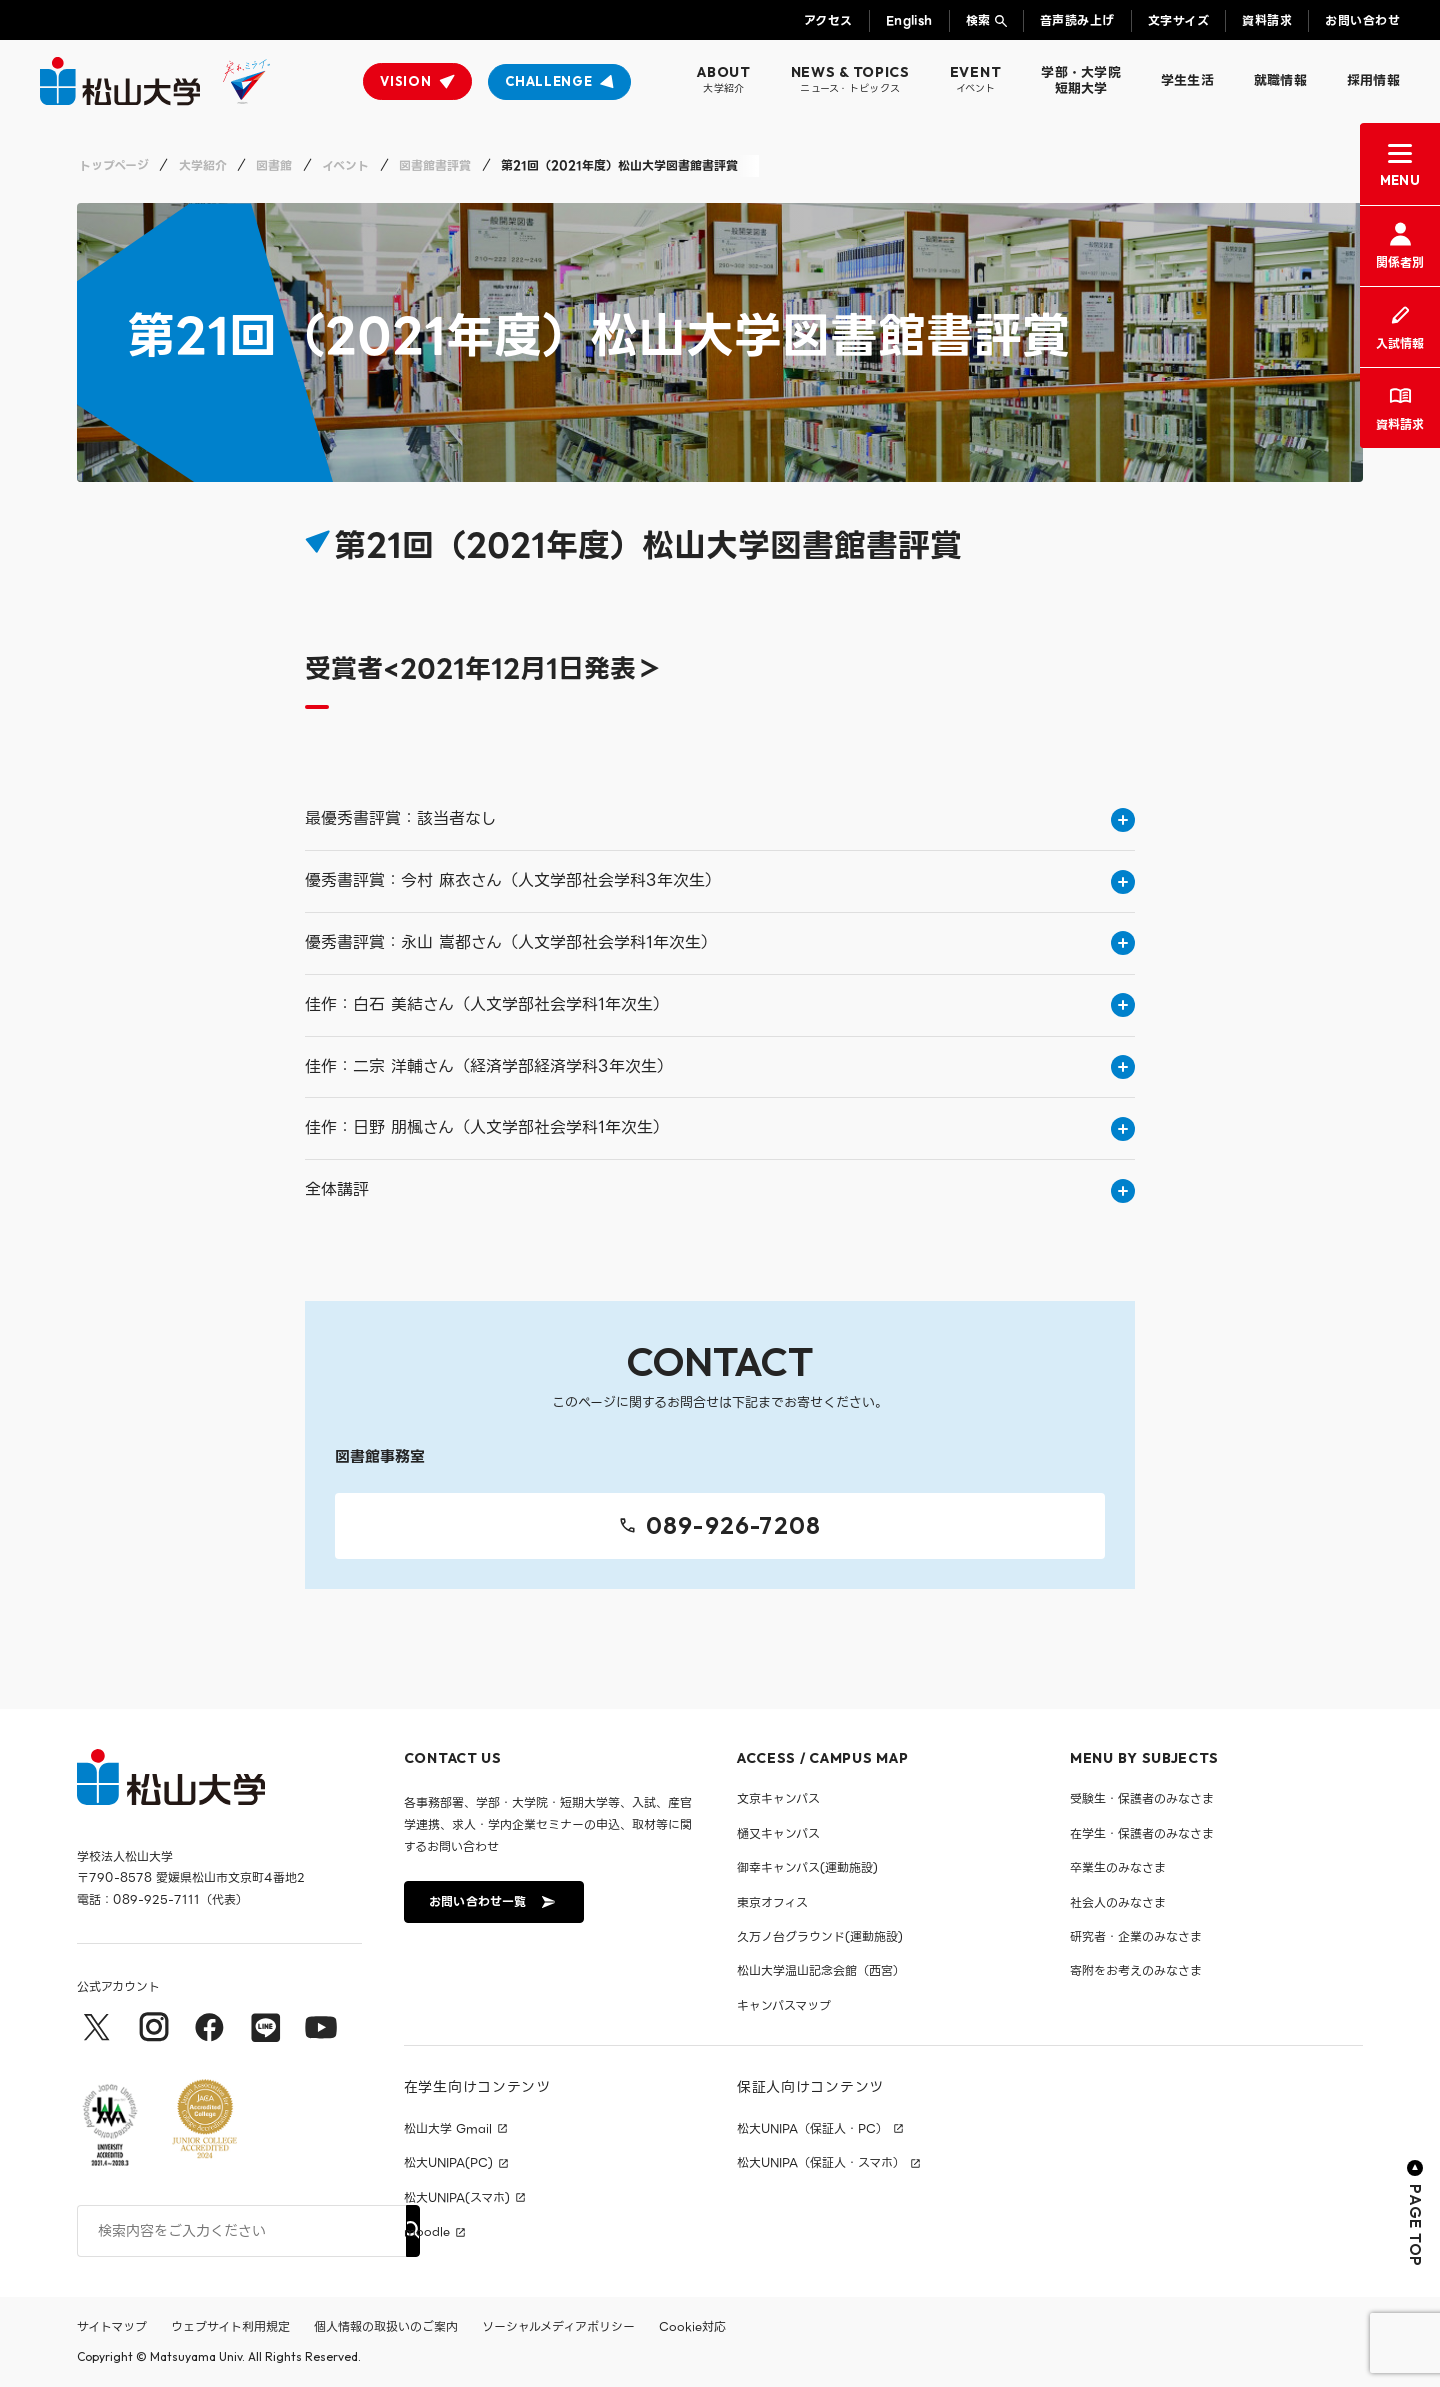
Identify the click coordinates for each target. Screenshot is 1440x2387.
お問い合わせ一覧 (492, 1901)
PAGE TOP (1415, 2213)
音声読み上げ (1077, 20)
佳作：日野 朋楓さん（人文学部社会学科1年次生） (720, 1127)
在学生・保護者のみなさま (1142, 1833)
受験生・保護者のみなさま (1142, 1798)
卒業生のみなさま (1118, 1867)
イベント (345, 165)
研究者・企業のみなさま (1136, 1936)
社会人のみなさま (1118, 1902)
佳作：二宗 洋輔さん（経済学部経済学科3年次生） (720, 1066)
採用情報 (1373, 80)
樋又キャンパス (778, 1833)
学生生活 (1187, 80)
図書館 (274, 165)
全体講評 (720, 1189)
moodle (427, 2232)
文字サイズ (1178, 20)
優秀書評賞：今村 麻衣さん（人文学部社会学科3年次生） (720, 880)
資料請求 (1267, 20)
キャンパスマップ (784, 2005)
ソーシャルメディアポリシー (558, 2326)
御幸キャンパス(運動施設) (807, 1867)
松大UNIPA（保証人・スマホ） (821, 2163)
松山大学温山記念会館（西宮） (821, 1970)
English (909, 20)
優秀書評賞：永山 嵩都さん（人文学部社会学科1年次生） (720, 942)
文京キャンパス (778, 1798)
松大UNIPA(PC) (448, 2163)
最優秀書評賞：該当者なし (720, 818)
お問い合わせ (1362, 20)
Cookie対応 (692, 2326)
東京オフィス (772, 1902)
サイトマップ (112, 2326)
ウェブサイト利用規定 (230, 2326)
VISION (405, 81)
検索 (978, 20)
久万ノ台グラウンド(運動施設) (820, 1936)
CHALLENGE (548, 81)
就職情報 (1280, 80)
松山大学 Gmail (448, 2129)
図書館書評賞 (435, 165)
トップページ (114, 165)
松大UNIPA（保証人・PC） (812, 2129)
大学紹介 (203, 165)
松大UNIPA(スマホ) (457, 2198)
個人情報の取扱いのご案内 (386, 2326)
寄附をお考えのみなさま (1136, 1970)
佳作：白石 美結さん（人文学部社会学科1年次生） (720, 1004)
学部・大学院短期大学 (1081, 80)
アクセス (828, 20)
